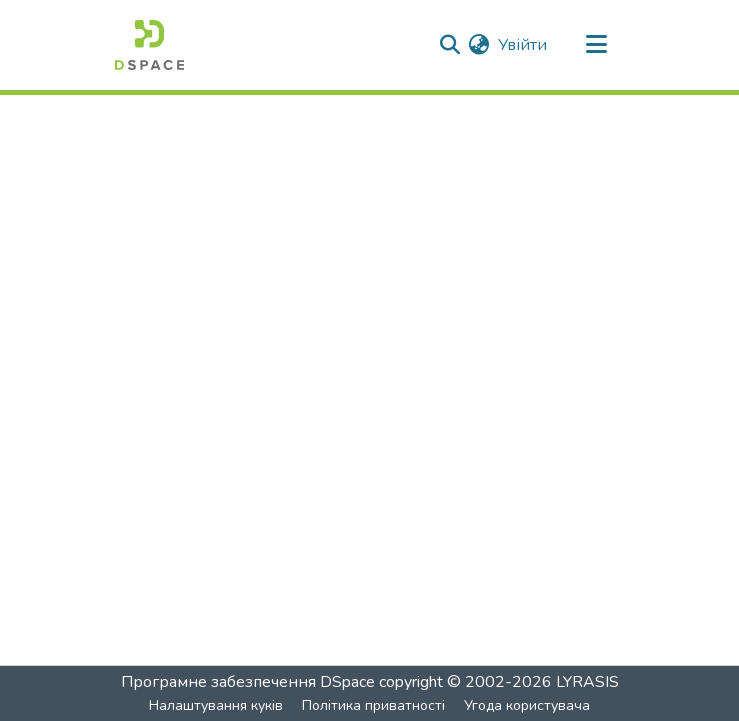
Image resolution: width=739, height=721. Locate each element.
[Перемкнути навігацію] (597, 45)
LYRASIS (587, 682)
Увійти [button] (523, 45)
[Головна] (149, 45)
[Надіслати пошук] (450, 45)
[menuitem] (479, 45)
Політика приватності (373, 705)
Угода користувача (527, 705)
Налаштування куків (216, 705)
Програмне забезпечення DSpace (248, 682)
